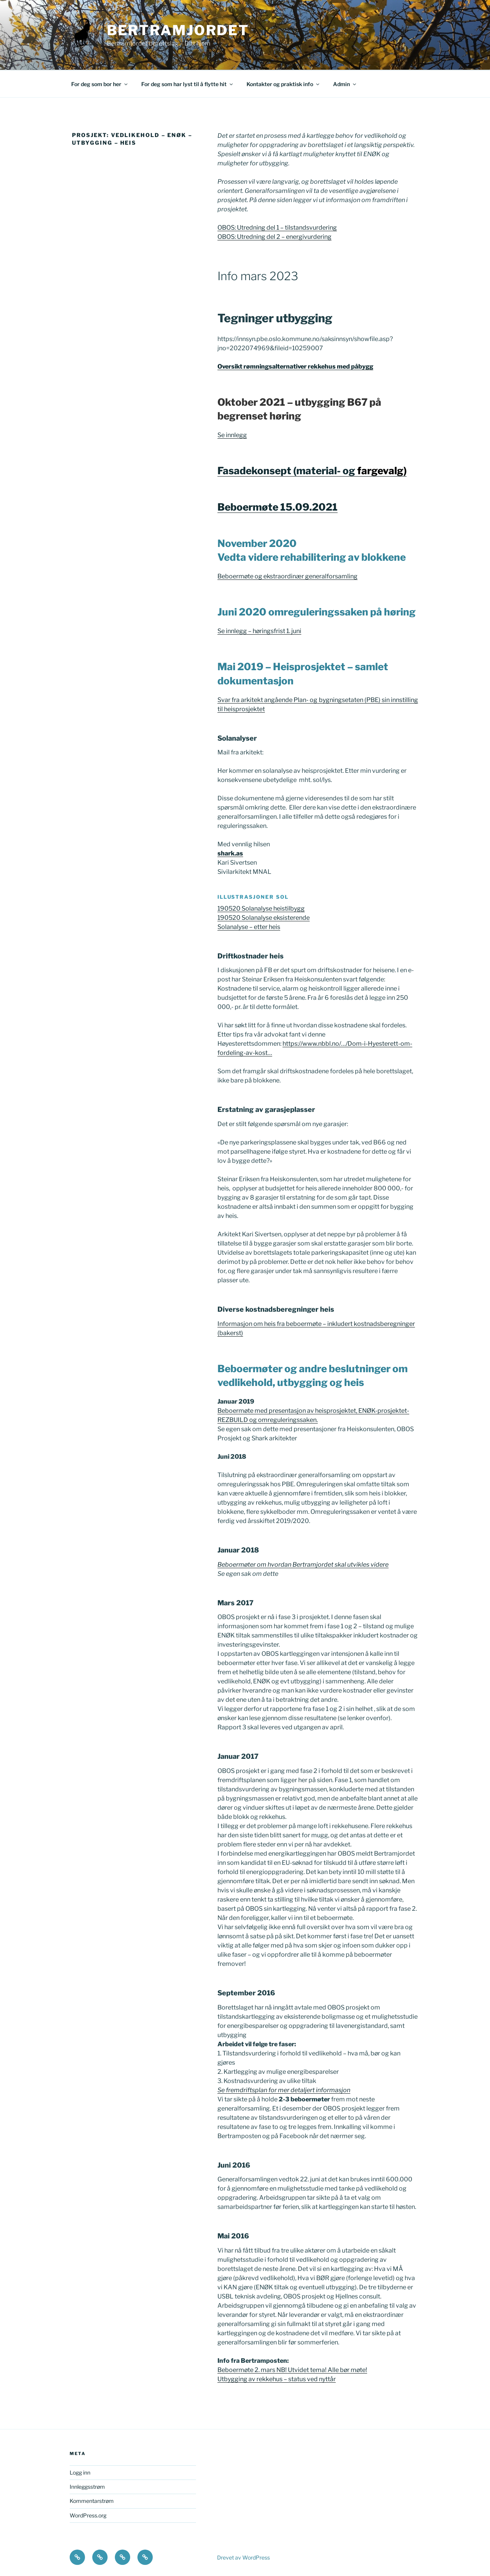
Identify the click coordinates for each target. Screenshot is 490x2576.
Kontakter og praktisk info (283, 84)
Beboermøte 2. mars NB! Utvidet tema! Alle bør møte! (292, 2370)
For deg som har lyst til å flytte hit (187, 84)
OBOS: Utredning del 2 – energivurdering (274, 236)
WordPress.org (88, 2515)
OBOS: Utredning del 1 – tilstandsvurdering (277, 227)
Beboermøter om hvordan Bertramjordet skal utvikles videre (303, 1564)
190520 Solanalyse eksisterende (263, 917)
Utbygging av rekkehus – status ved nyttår (276, 2379)
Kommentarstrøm (92, 2501)
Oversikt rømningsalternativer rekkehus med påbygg (295, 366)
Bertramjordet (178, 30)
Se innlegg (232, 435)
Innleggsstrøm (87, 2486)
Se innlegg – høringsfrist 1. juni (259, 631)
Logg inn (80, 2472)
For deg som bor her (100, 84)
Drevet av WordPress (243, 2557)
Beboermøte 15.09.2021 (277, 507)
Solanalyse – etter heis (248, 926)
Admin (345, 84)
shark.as (230, 853)
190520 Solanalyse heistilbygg (261, 908)
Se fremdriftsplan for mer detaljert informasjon (283, 2090)
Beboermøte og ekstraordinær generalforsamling (287, 576)
